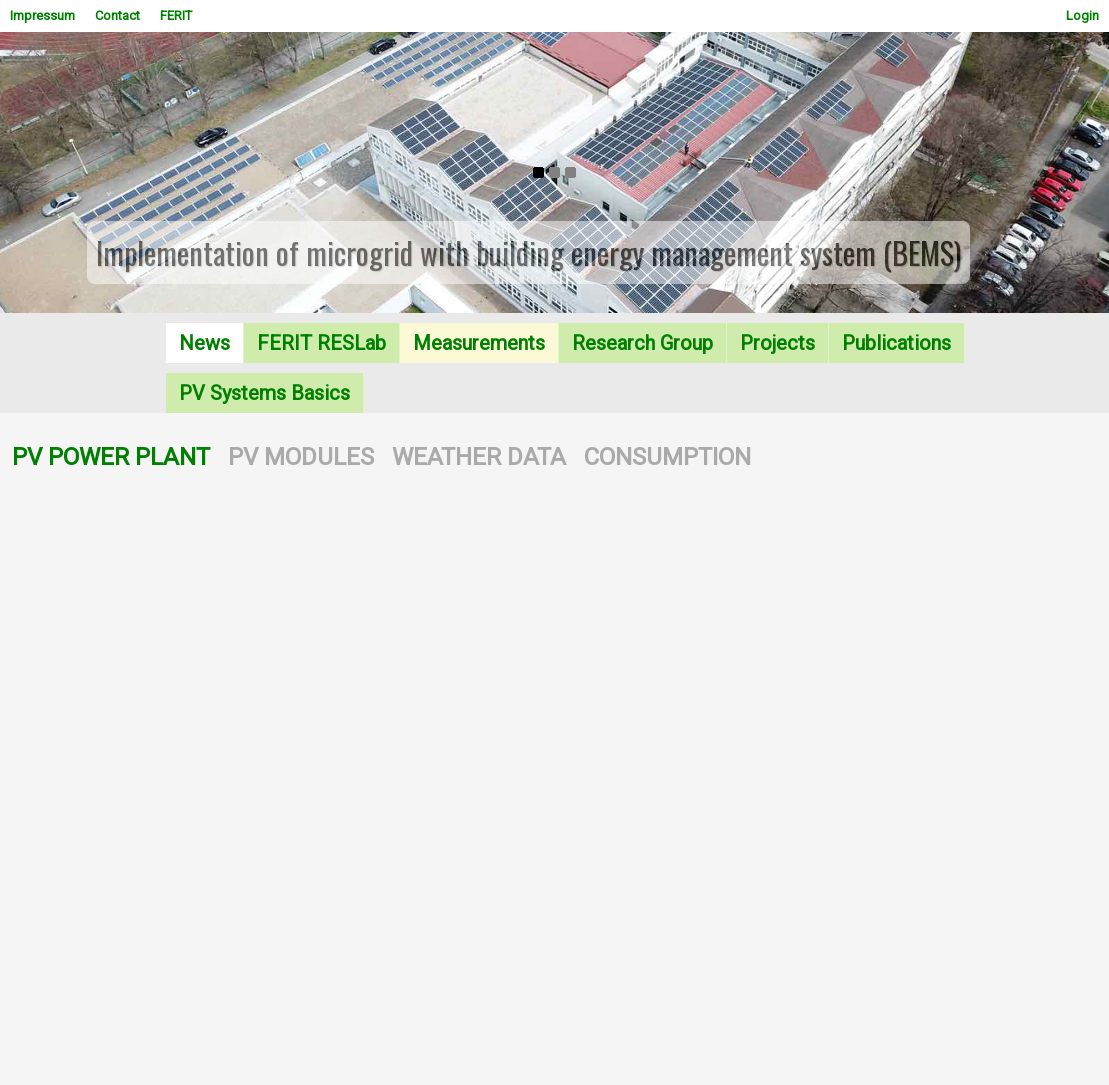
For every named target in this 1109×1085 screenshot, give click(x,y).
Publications (896, 343)
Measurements (479, 343)
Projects (777, 343)
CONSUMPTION (667, 457)
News (204, 343)
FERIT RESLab (321, 343)
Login (1082, 15)
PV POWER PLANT (111, 457)
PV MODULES (301, 457)
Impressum (42, 15)
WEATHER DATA (479, 457)
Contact (117, 15)
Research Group (642, 343)
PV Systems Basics (264, 393)
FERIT (176, 15)
